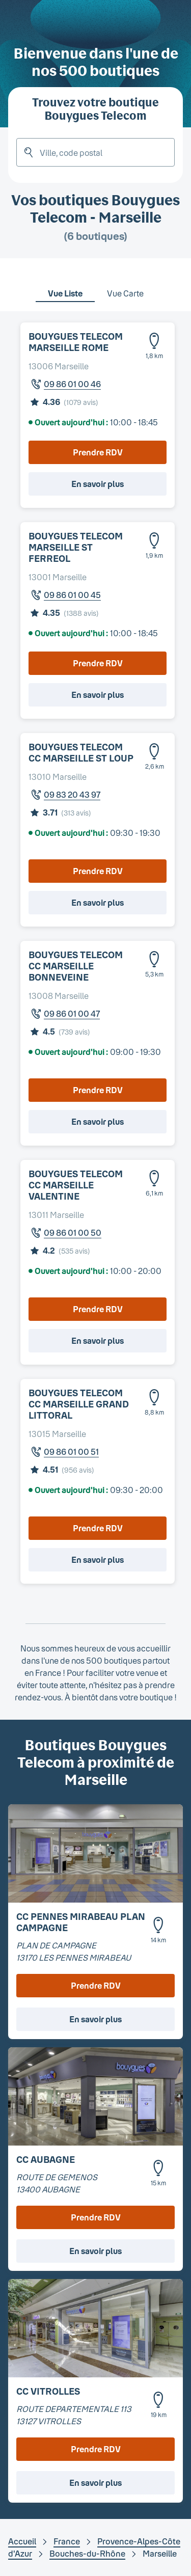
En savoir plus (97, 484)
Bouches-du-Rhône (87, 2553)
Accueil (22, 2541)
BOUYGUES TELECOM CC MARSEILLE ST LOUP (81, 752)
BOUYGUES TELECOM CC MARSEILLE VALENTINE (76, 1185)
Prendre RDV (98, 452)
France (66, 2541)
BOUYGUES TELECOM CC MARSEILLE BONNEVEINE (76, 966)
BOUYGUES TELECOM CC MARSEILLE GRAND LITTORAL (79, 1404)
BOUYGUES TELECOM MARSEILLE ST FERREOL (76, 547)
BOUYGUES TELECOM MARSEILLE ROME (76, 342)
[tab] (65, 287)
